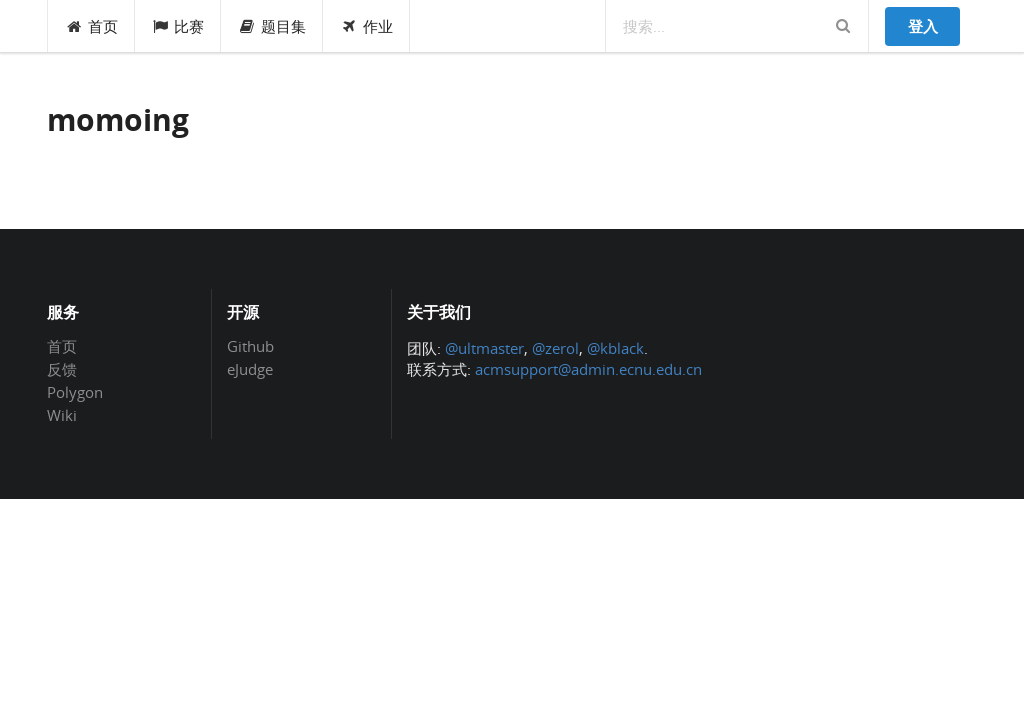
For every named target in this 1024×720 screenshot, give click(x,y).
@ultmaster (484, 348)
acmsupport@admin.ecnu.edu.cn (588, 369)
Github (250, 347)
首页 (91, 26)
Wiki (62, 414)
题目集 (272, 26)
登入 (923, 26)
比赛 (178, 26)
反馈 (62, 369)
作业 (366, 26)
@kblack (615, 348)
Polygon (75, 392)
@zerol (555, 348)
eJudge (250, 368)
